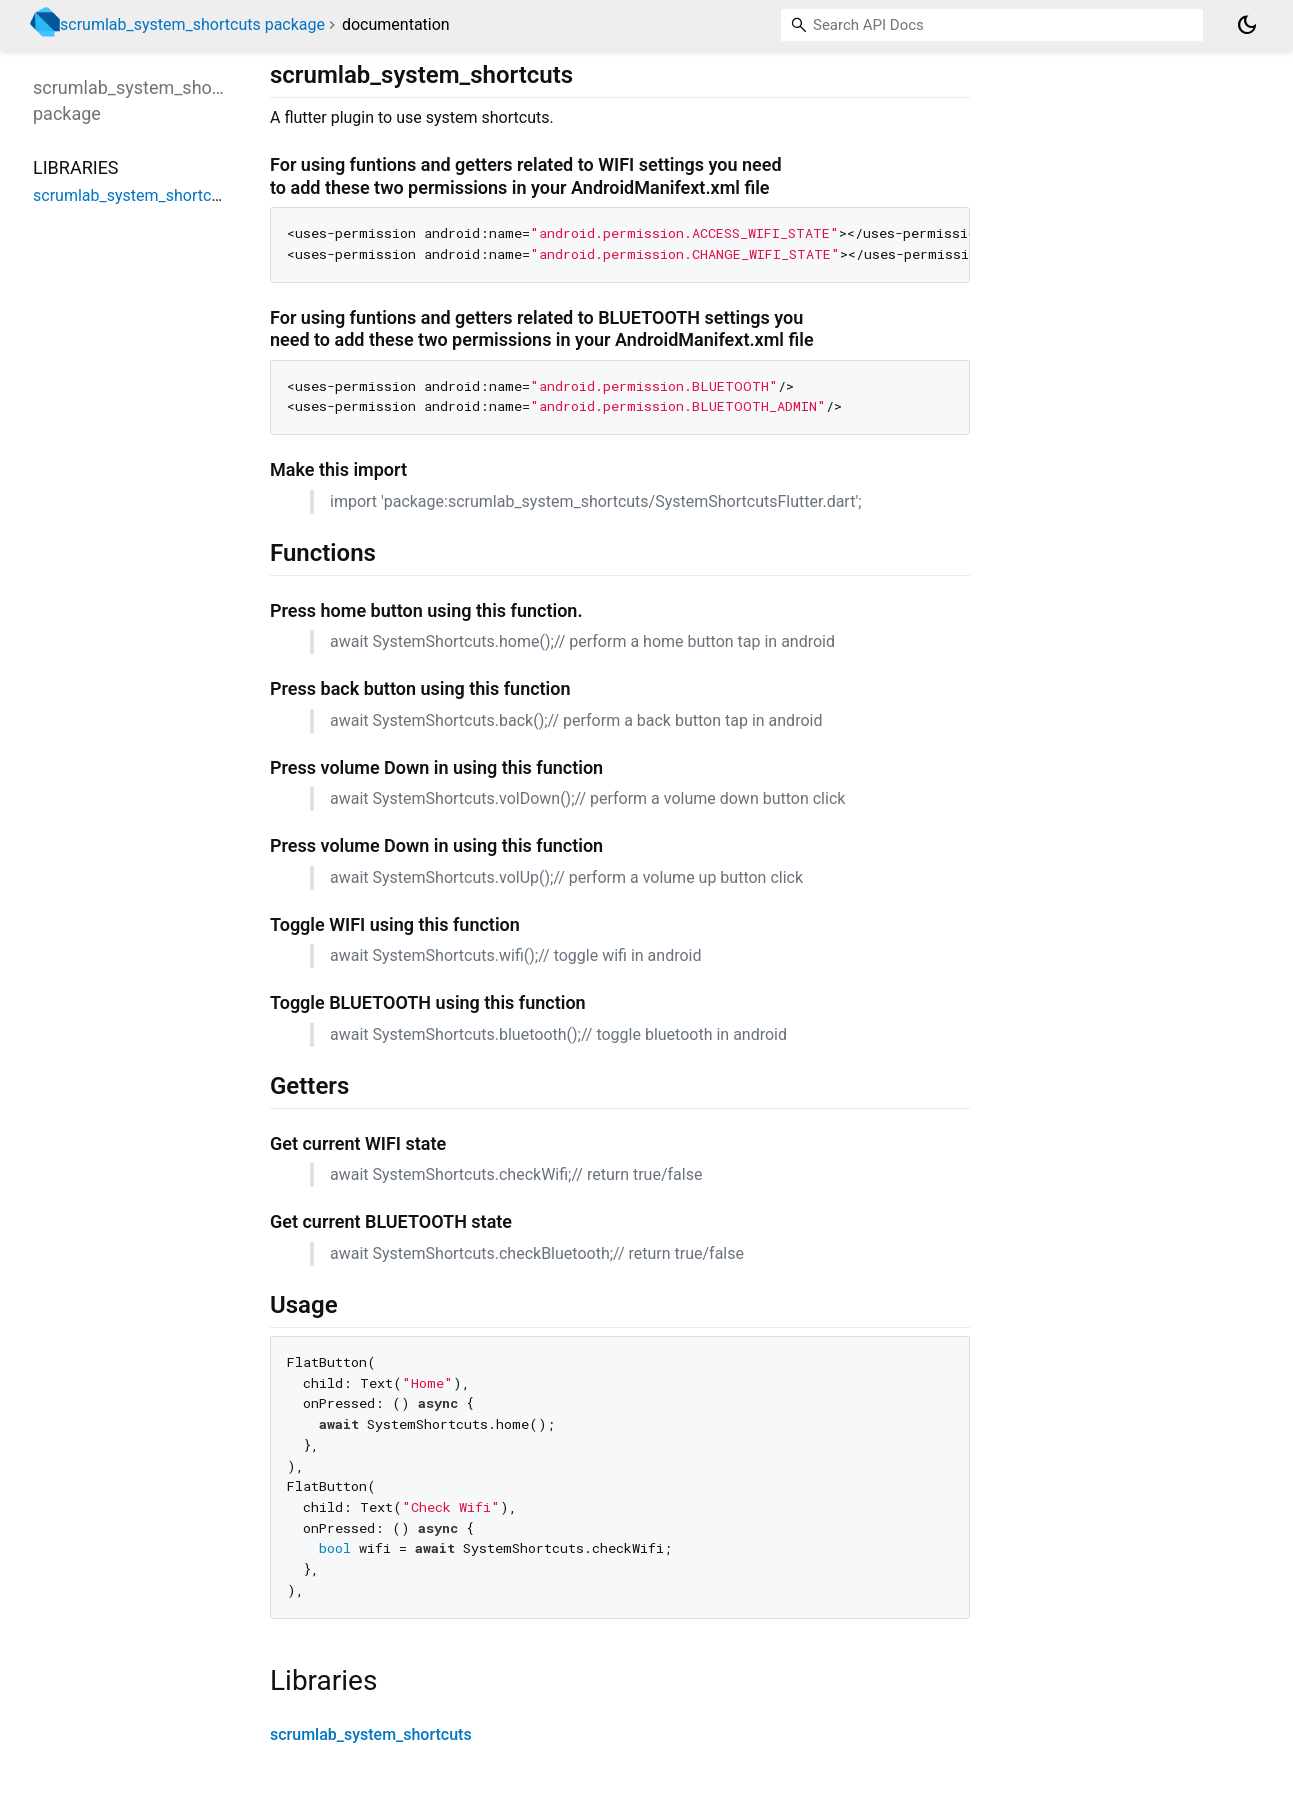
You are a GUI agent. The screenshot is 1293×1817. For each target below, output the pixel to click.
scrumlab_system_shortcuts (371, 1734)
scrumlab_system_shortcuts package (192, 24)
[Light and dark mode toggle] (1247, 25)
